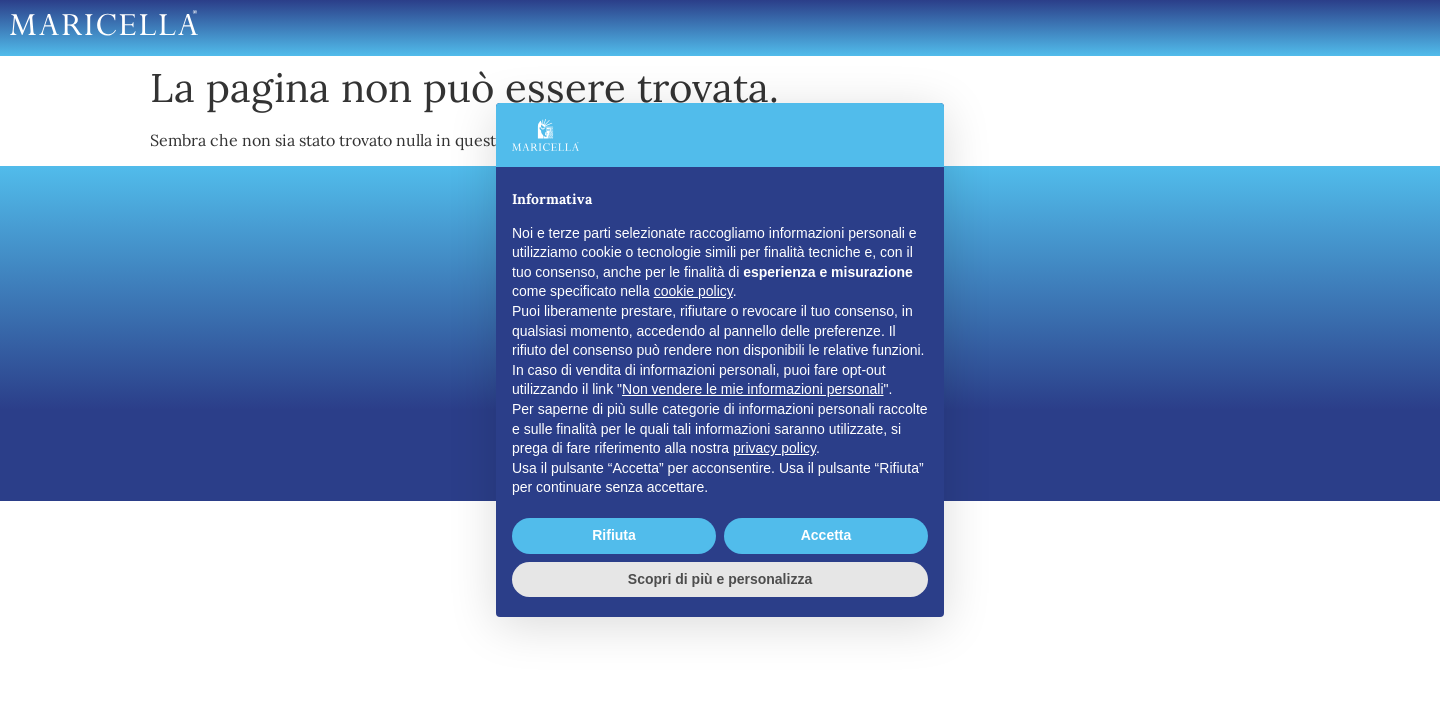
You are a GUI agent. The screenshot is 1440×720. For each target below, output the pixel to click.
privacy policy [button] (774, 448)
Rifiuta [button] (614, 535)
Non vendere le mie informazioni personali (752, 389)
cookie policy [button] (693, 291)
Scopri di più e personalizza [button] (720, 579)
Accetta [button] (826, 535)
